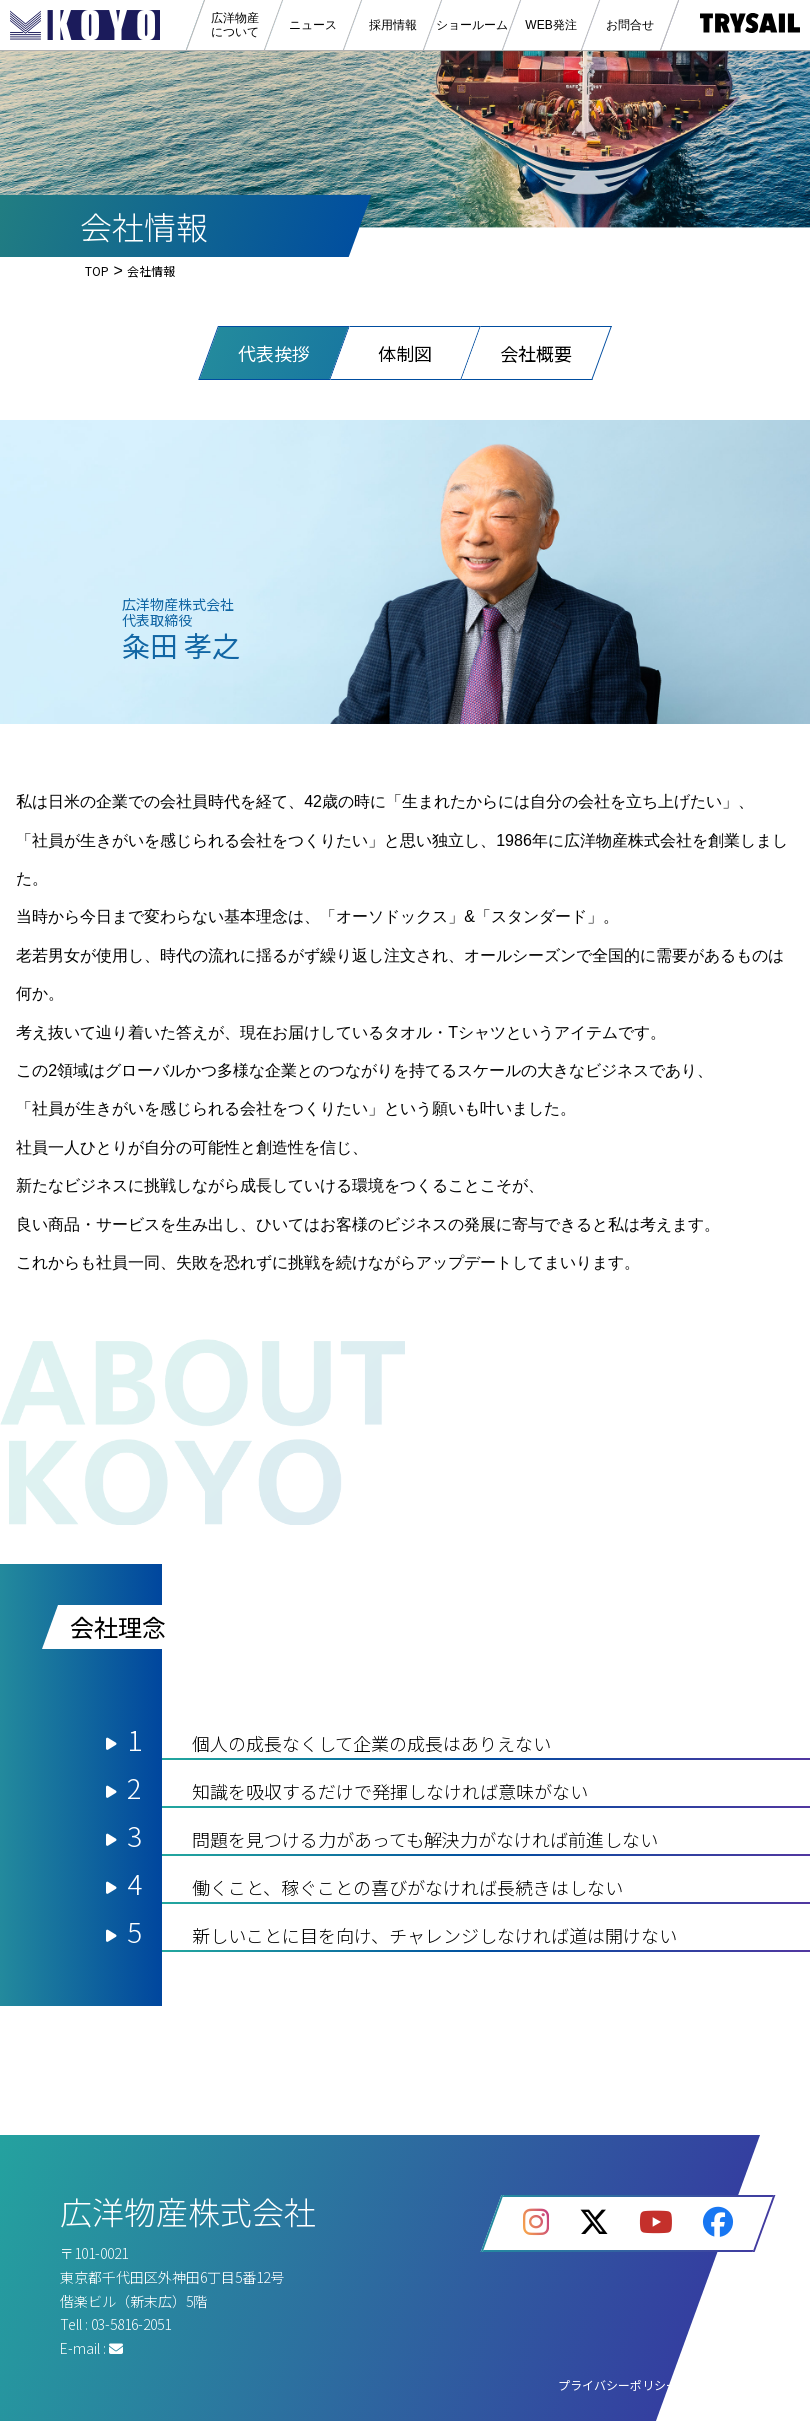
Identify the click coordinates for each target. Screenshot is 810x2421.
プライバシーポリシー (618, 2384)
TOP (97, 270)
